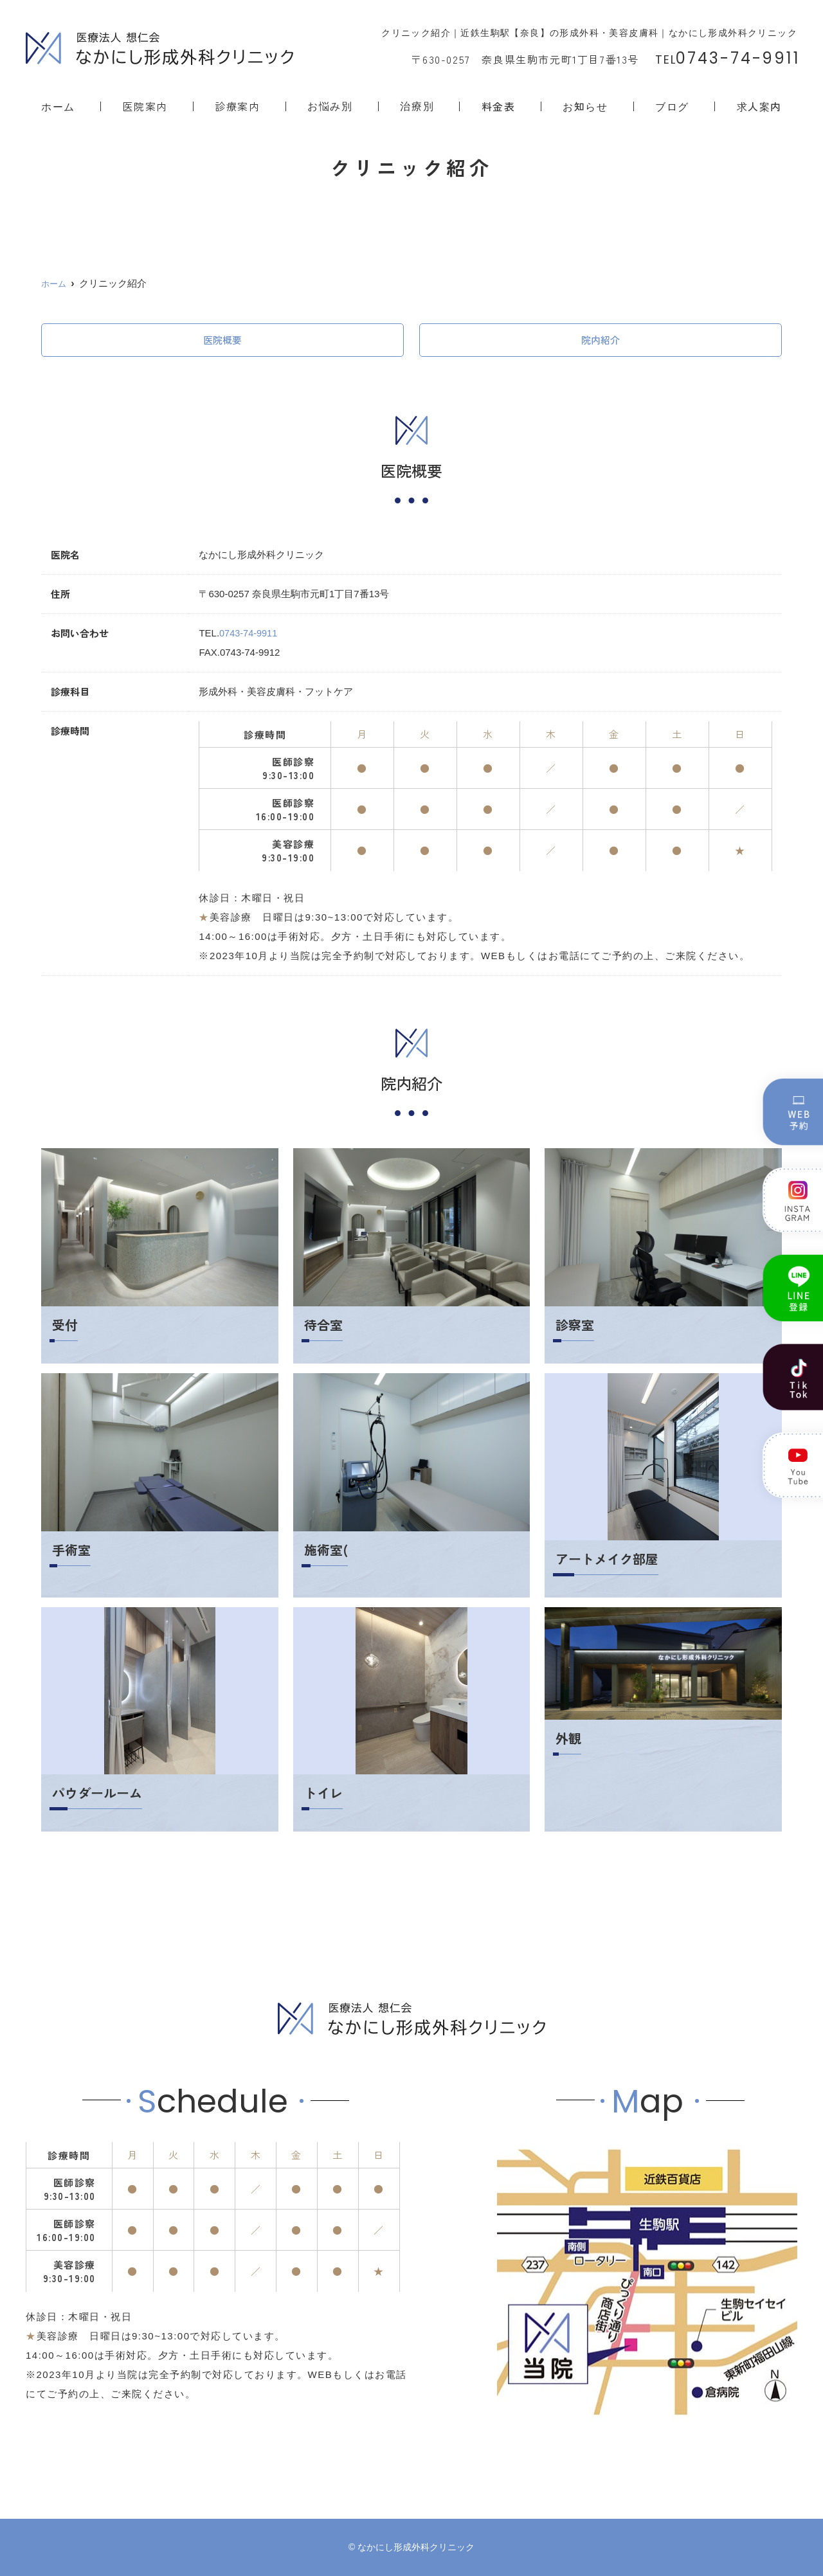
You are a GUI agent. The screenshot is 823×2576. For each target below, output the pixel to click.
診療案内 (237, 106)
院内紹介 (600, 340)
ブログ (672, 106)
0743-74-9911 (249, 632)
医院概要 (222, 340)
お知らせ (585, 106)
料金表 (499, 106)
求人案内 (759, 106)
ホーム (58, 106)
